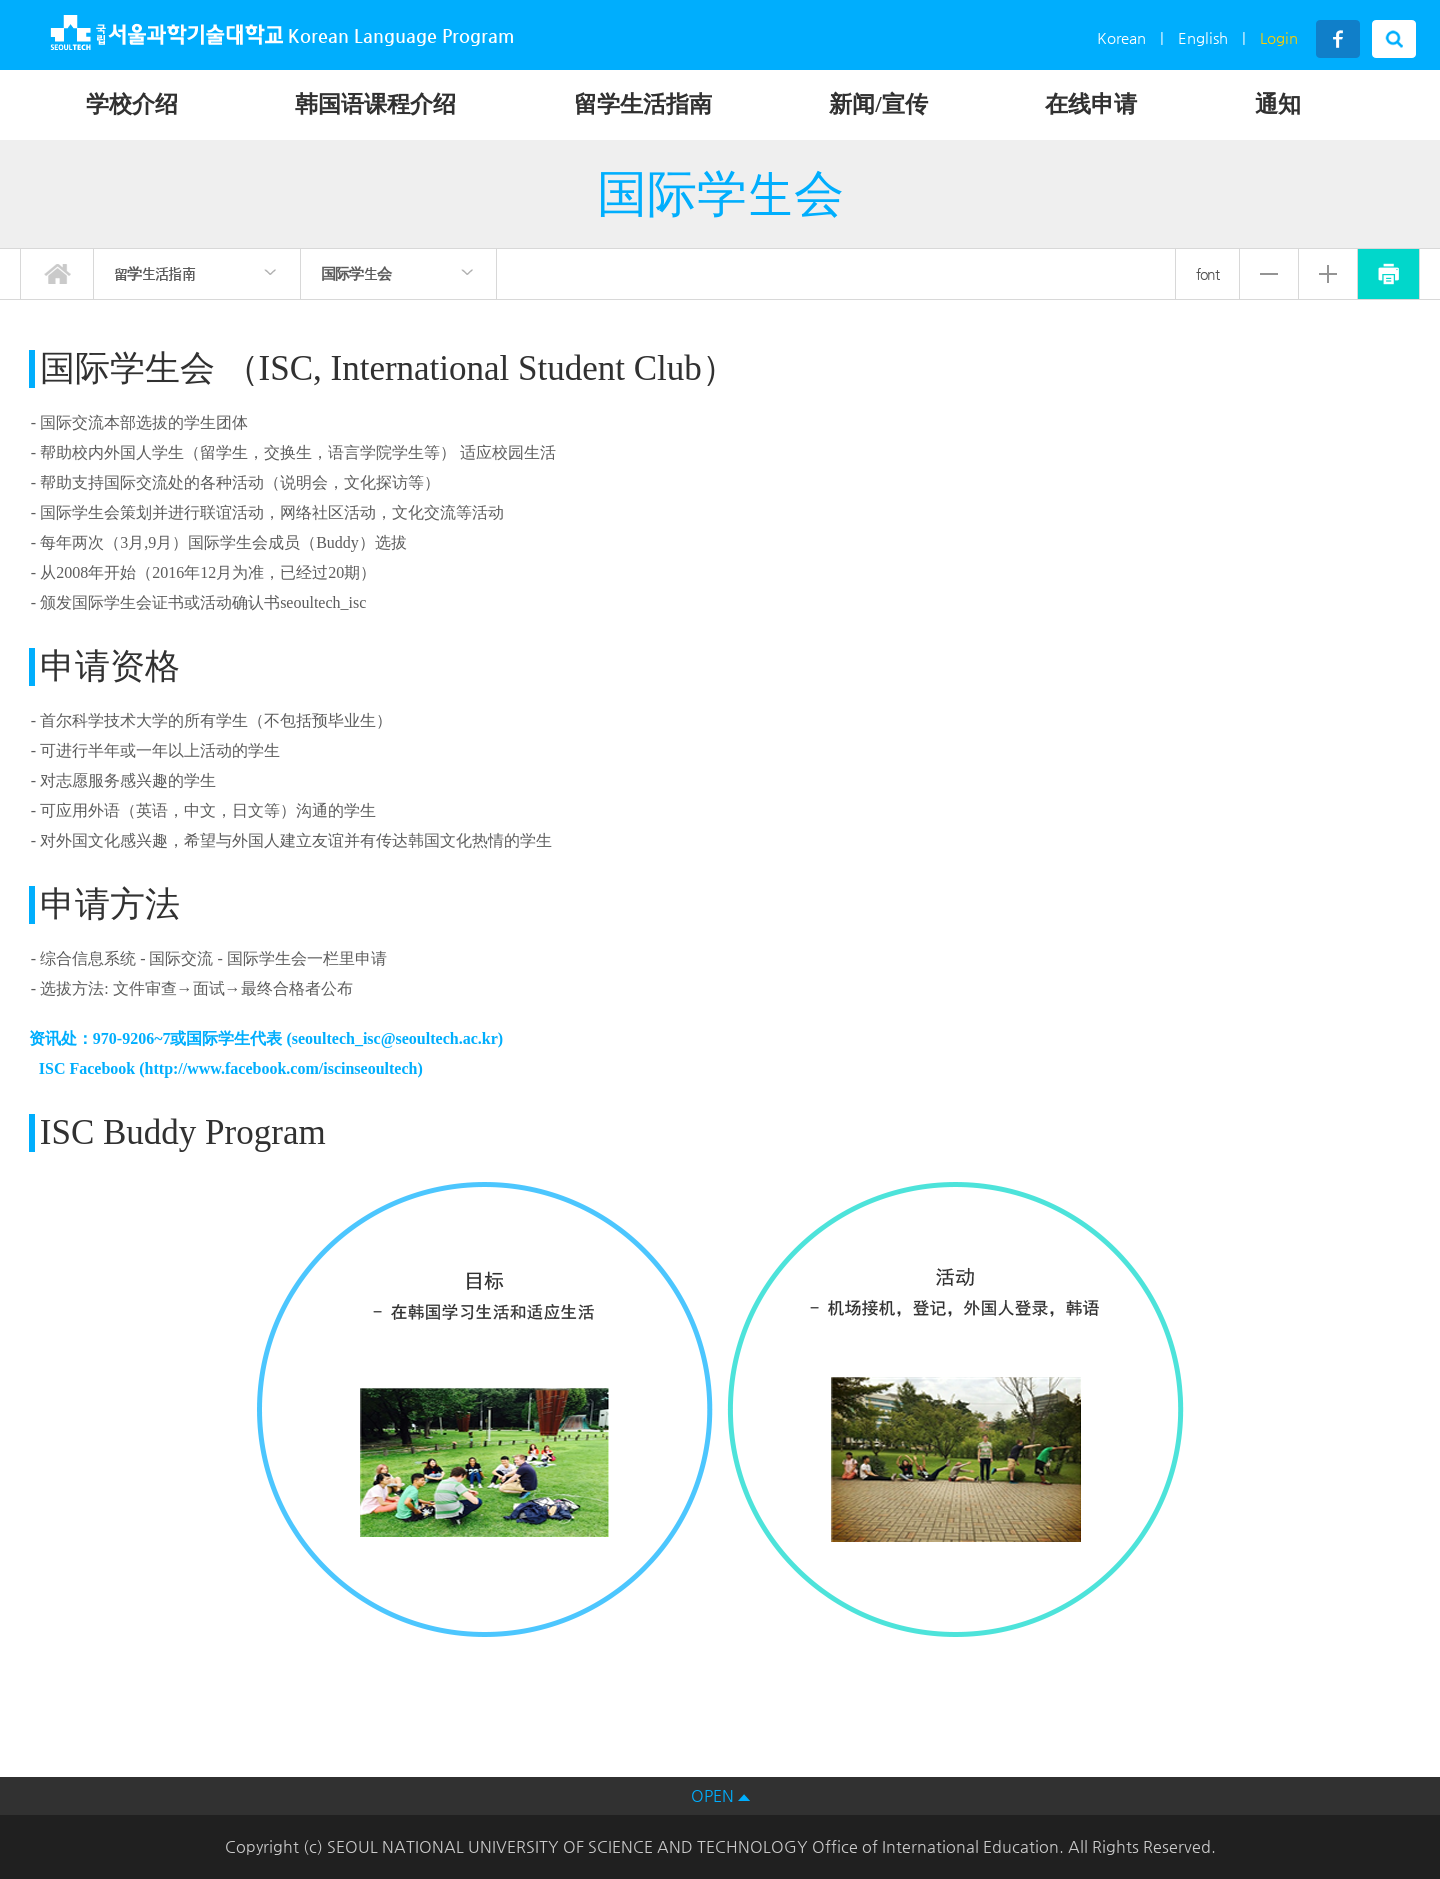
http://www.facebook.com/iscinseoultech (281, 1068)
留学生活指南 (643, 104)
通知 (1278, 104)
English (1203, 37)
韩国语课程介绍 (375, 104)
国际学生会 (356, 273)
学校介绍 (132, 104)
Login (1279, 37)
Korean (1121, 37)
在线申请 (1091, 104)
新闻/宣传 (878, 104)
